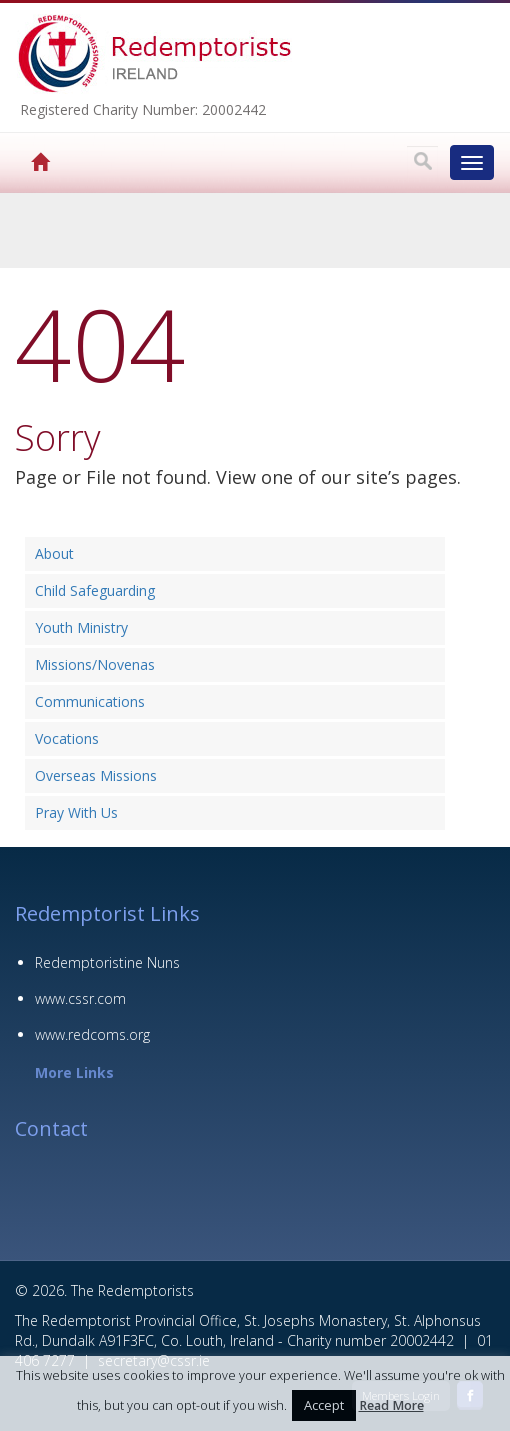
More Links (74, 1072)
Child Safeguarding (95, 590)
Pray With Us (76, 812)
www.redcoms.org (92, 1034)
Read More (391, 1405)
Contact (51, 1128)
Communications (90, 701)
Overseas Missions (96, 775)
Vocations (67, 738)
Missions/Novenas (95, 664)
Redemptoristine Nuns (107, 962)
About (54, 553)
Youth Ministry (81, 627)
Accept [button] (324, 1405)
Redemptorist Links (107, 913)
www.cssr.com (80, 998)
